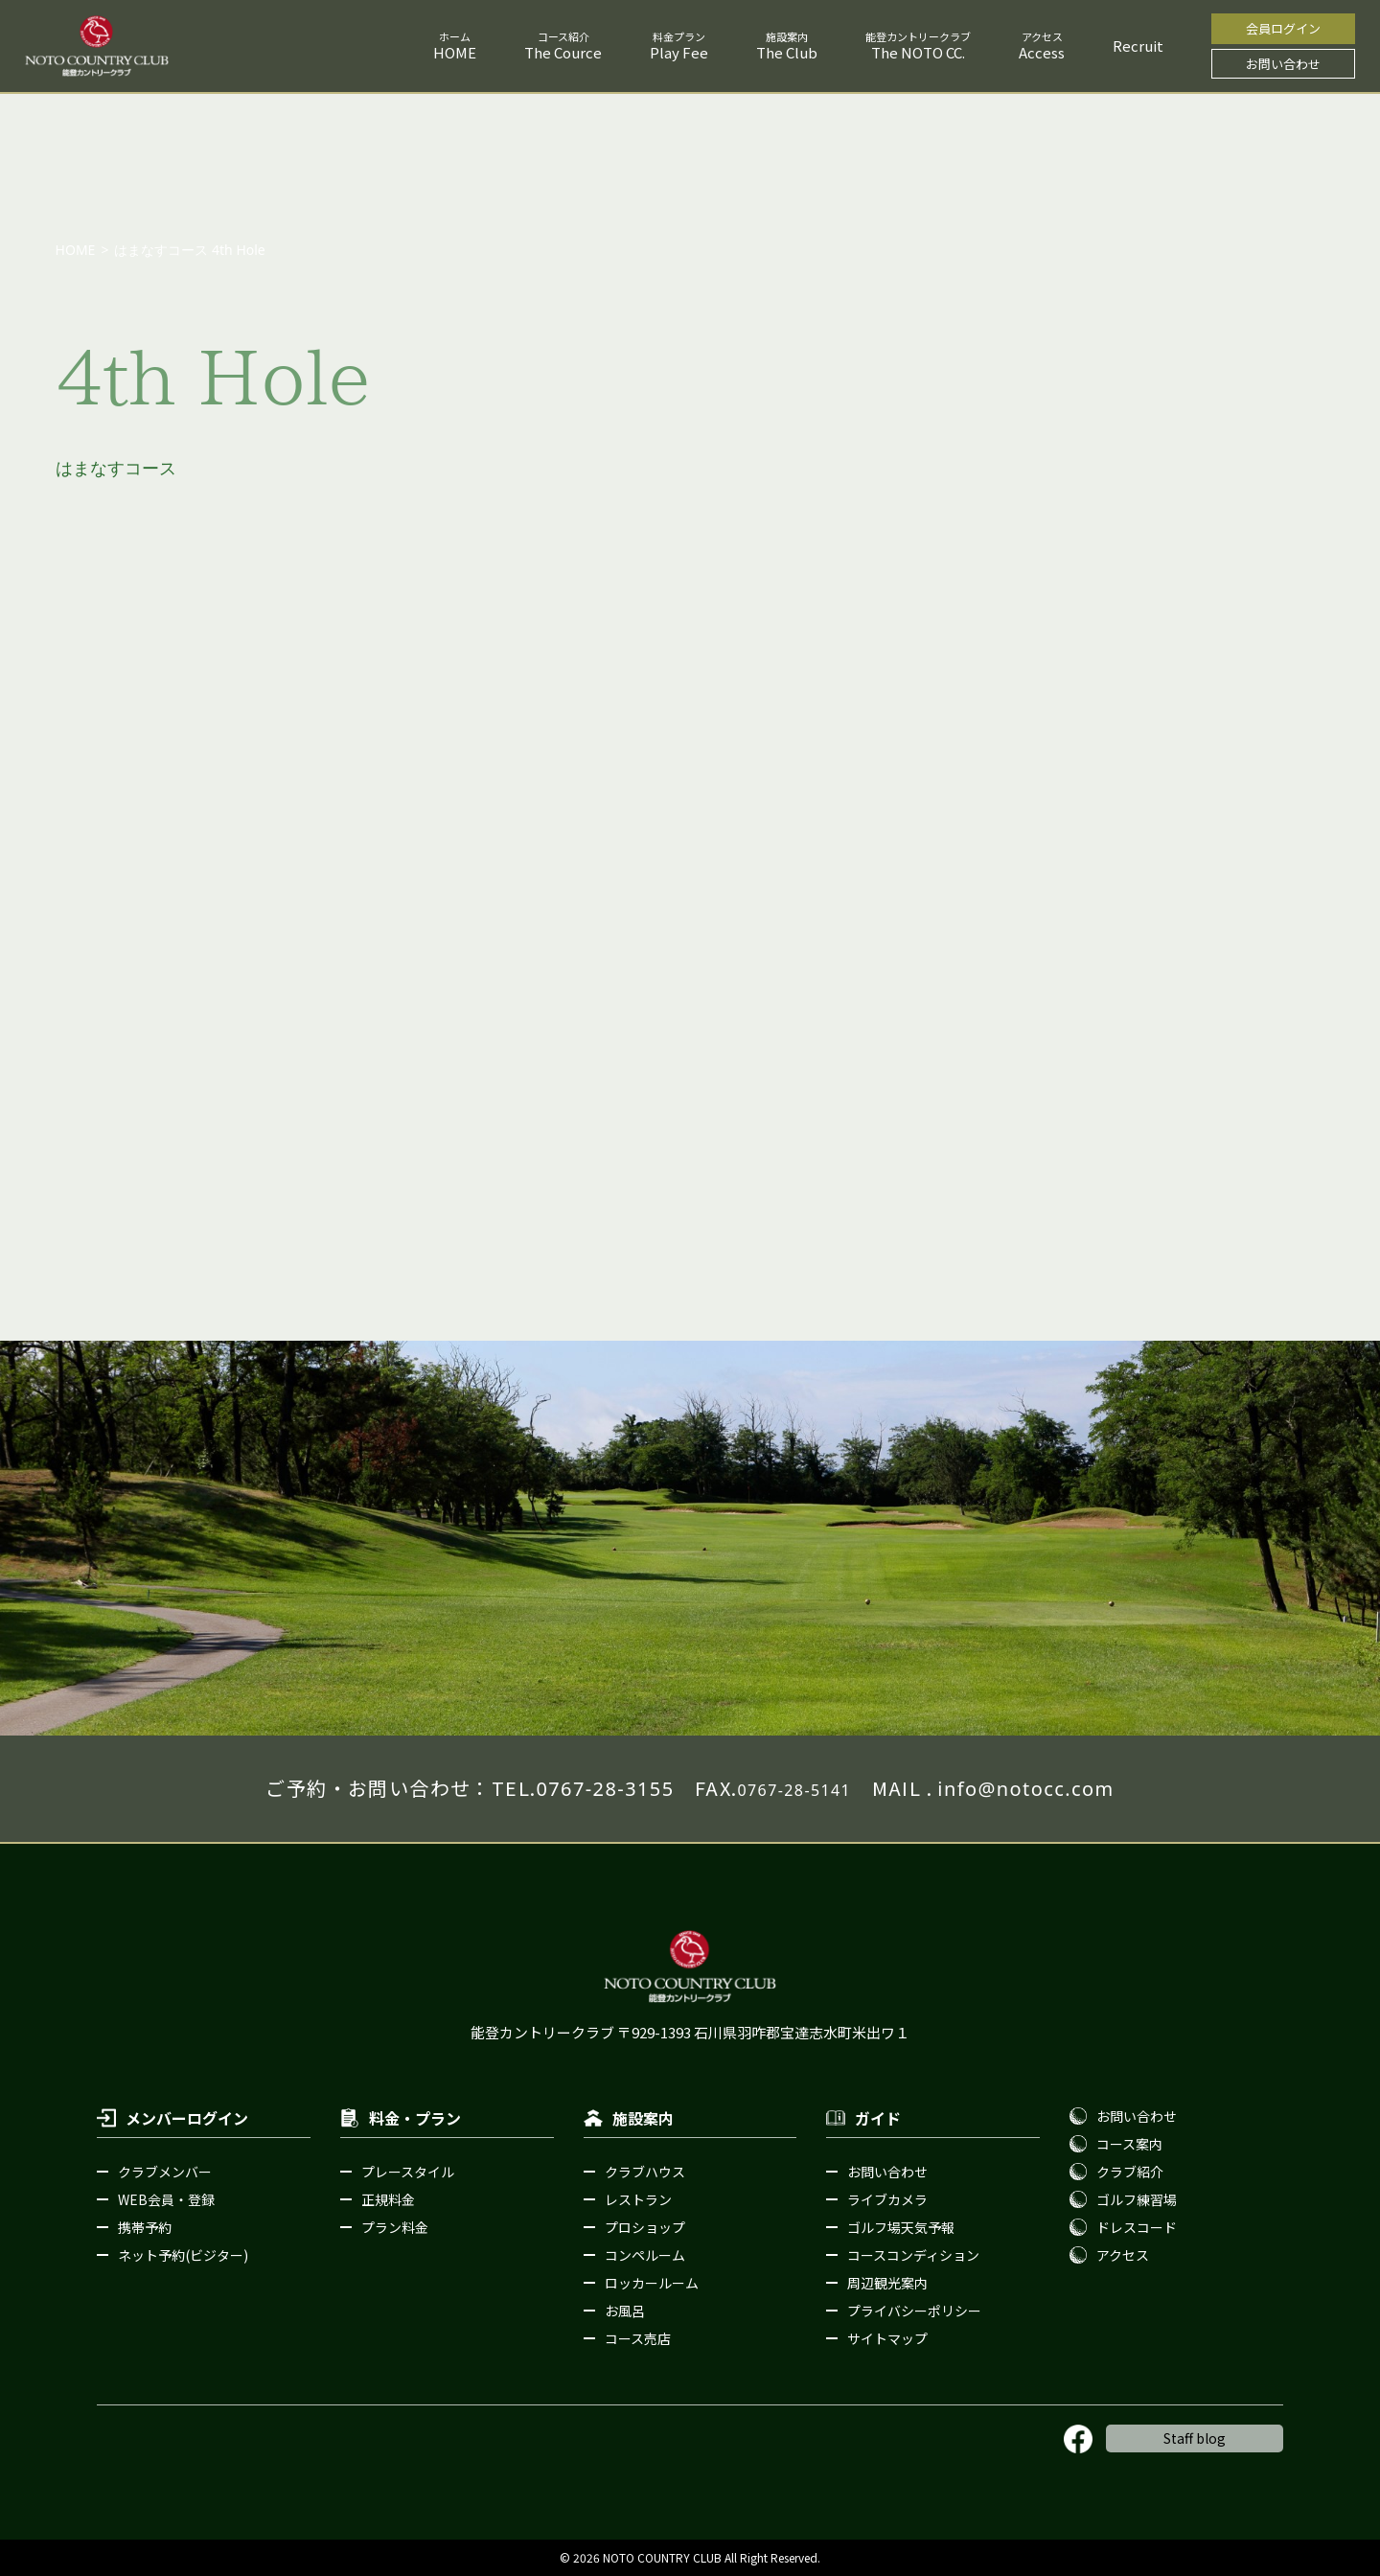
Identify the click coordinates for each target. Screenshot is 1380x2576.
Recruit (1138, 45)
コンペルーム (645, 2255)
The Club (786, 52)
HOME (454, 52)
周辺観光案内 (887, 2282)
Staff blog (1194, 2438)
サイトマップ (887, 2338)
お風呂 (625, 2310)
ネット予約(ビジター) (183, 2255)
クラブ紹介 (1129, 2171)
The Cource (563, 52)
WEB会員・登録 (166, 2199)
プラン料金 (394, 2227)
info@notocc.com (1025, 1789)
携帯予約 (145, 2227)
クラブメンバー (165, 2171)
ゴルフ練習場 (1136, 2199)
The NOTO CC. (918, 52)
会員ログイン (1283, 28)
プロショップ (645, 2227)
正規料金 (388, 2199)
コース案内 (1129, 2143)
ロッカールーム (652, 2282)
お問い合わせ (1283, 64)
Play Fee (679, 52)
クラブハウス (645, 2171)
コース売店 (638, 2338)
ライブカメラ (887, 2199)
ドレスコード (1136, 2227)
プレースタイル (407, 2171)
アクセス (1122, 2255)
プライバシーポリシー (914, 2310)
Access (1042, 52)
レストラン (638, 2199)
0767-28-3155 (605, 1789)
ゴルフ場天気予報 (900, 2227)
